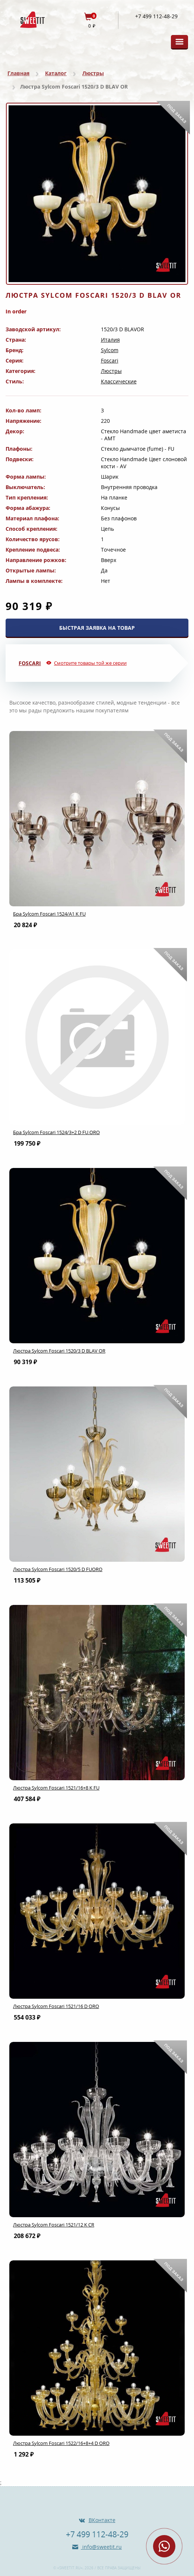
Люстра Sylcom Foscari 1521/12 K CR (53, 2224)
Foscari (109, 360)
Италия (110, 339)
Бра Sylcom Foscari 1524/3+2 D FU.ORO (56, 1132)
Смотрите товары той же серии (90, 663)
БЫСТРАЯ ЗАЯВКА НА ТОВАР (97, 627)
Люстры (93, 73)
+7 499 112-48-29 (156, 16)
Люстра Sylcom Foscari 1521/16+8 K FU (56, 1787)
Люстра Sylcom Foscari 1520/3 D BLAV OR (59, 1350)
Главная (18, 73)
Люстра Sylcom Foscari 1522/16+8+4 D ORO (61, 2443)
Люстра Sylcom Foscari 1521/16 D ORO (56, 2006)
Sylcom (109, 350)
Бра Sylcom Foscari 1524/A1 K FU (49, 913)
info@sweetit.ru (101, 2546)
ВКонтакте (102, 2520)
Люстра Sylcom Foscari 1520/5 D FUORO (57, 1569)
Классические (119, 381)
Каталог (56, 73)
